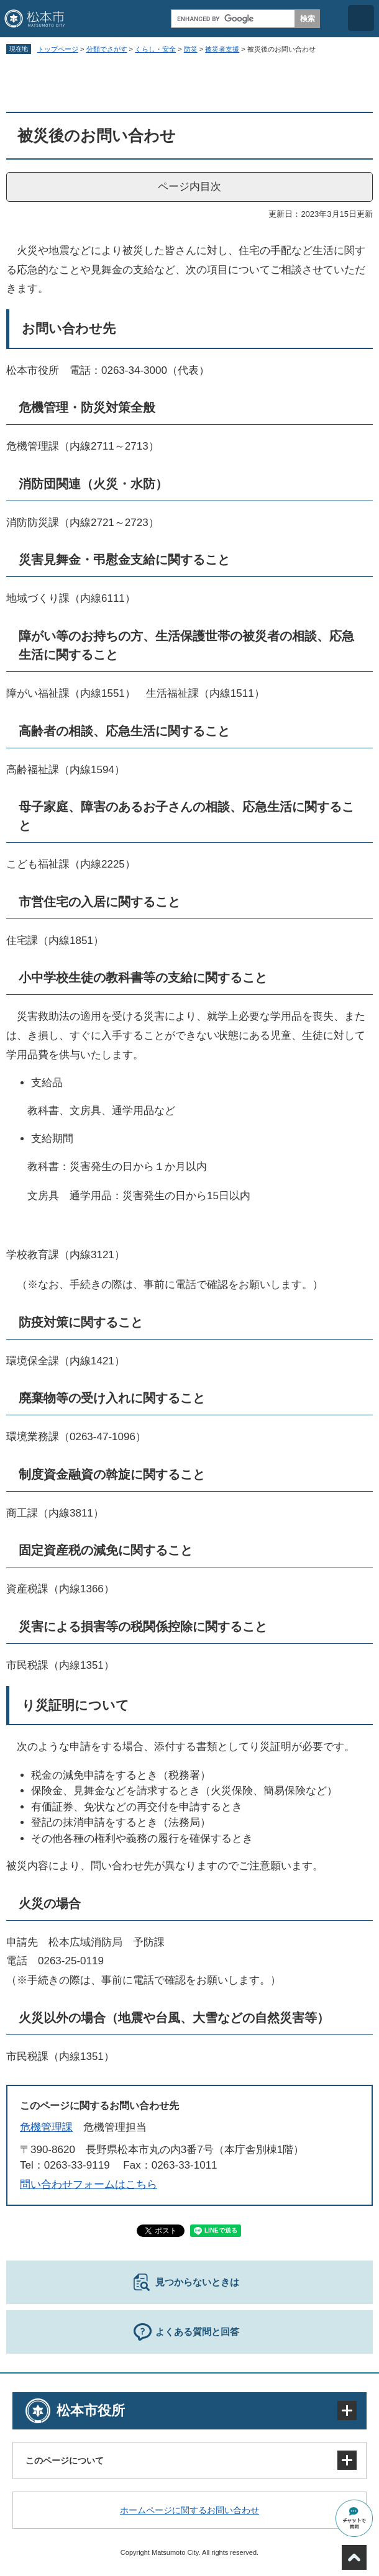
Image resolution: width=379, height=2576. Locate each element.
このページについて (64, 2460)
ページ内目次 (189, 187)
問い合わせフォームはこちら (88, 2184)
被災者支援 (222, 49)
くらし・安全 (155, 49)
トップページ (57, 49)
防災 (191, 49)
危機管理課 (46, 2127)
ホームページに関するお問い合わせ (189, 2510)
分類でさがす (106, 49)
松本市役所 (91, 2410)
